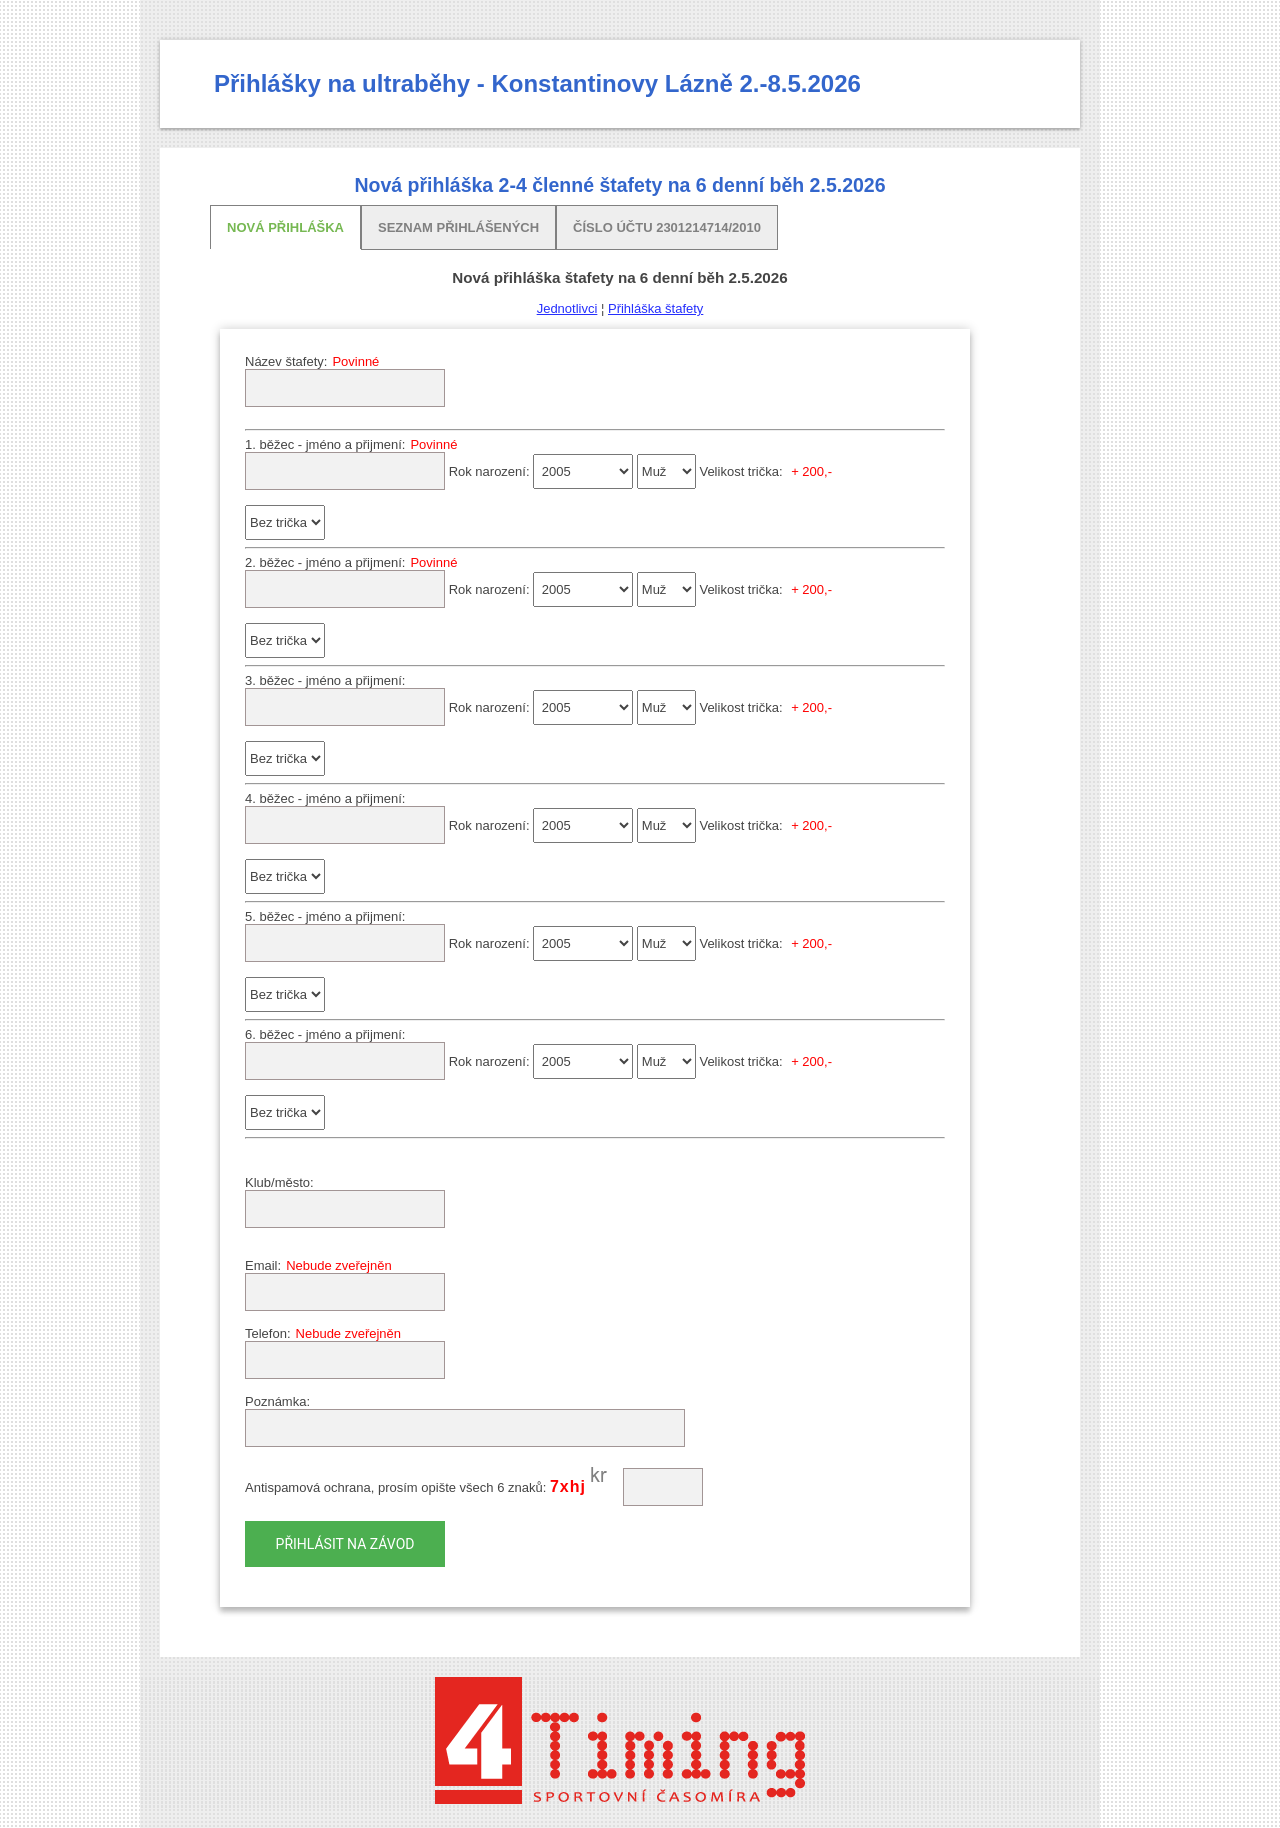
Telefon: (268, 1333)
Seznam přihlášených (458, 227)
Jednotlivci (567, 308)
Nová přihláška (285, 227)
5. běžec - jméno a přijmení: (325, 916)
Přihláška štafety (655, 308)
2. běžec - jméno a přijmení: (325, 562)
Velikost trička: (740, 471)
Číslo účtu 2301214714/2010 (667, 227)
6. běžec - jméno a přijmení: (325, 1034)
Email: (263, 1265)
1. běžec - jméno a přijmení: (325, 444)
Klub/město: (279, 1182)
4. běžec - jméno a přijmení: (325, 798)
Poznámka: (277, 1401)
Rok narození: (489, 471)
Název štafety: (286, 361)
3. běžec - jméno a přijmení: (325, 680)
